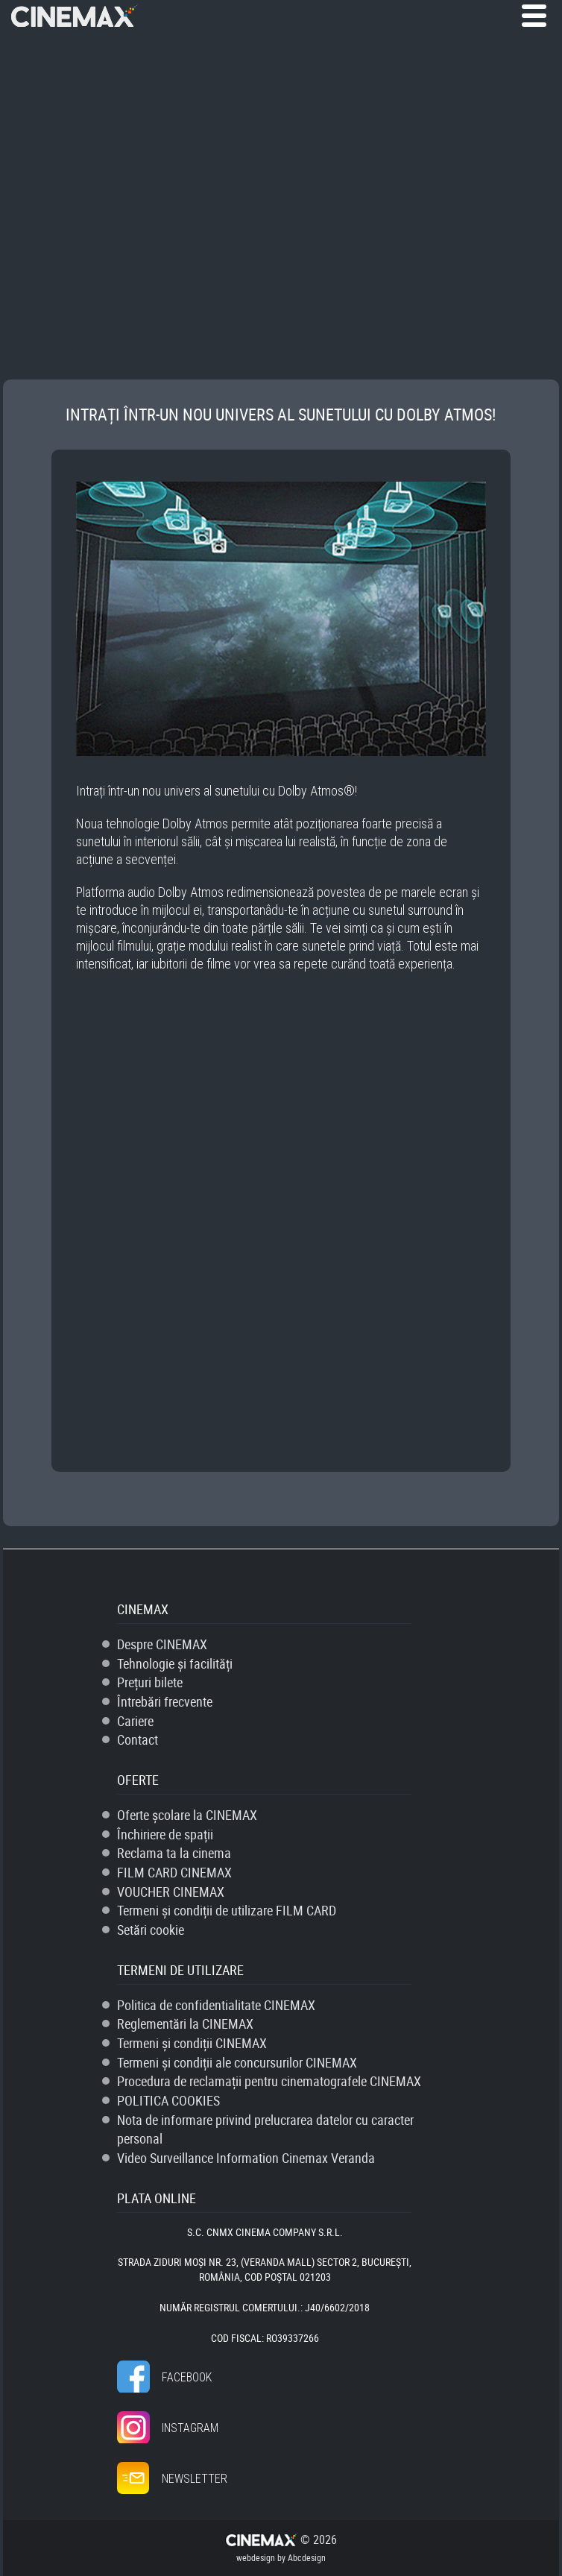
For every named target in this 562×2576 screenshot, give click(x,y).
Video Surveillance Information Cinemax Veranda (246, 2158)
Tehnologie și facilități (175, 1663)
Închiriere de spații (165, 1834)
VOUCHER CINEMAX (170, 1891)
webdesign (255, 2557)
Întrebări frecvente (164, 1701)
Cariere (135, 1721)
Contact (137, 1739)
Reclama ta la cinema (174, 1853)
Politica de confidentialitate (216, 2005)
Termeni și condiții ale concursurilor (237, 2062)
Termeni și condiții (192, 2043)
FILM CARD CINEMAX (174, 1872)
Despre (162, 1644)
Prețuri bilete (150, 1682)
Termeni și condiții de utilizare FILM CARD (226, 1910)
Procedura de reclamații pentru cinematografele (269, 2081)
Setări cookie (150, 1930)
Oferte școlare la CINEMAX (187, 1815)
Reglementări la (185, 2023)
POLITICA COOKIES (168, 2100)
